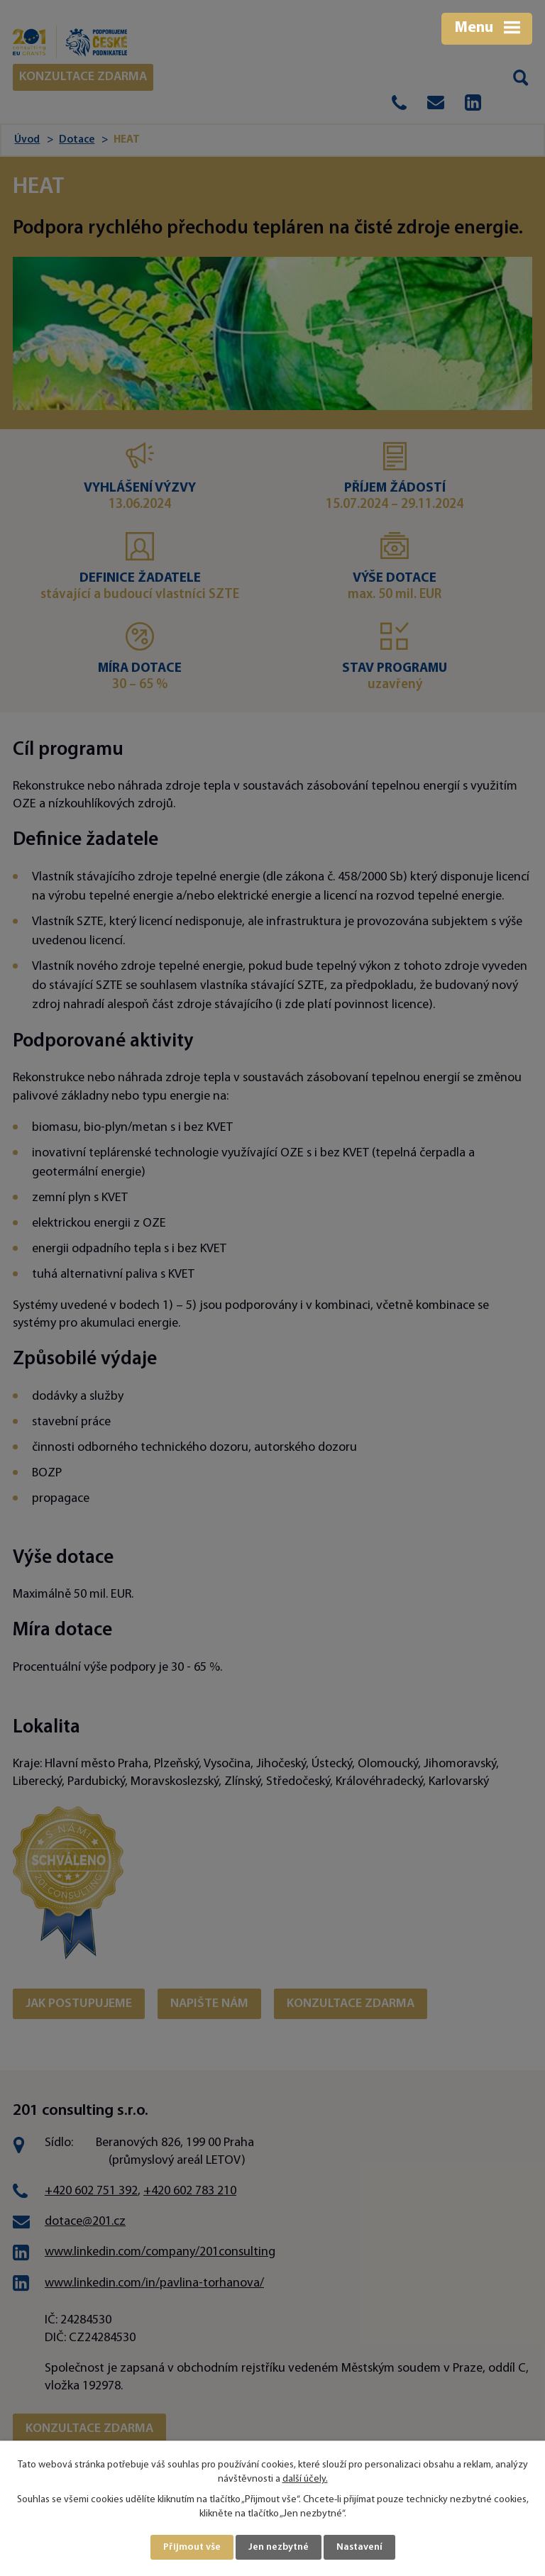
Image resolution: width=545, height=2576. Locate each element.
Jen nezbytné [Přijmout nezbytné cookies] (278, 2547)
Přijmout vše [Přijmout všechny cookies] (192, 2547)
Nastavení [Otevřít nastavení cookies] (359, 2547)
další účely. (305, 2479)
